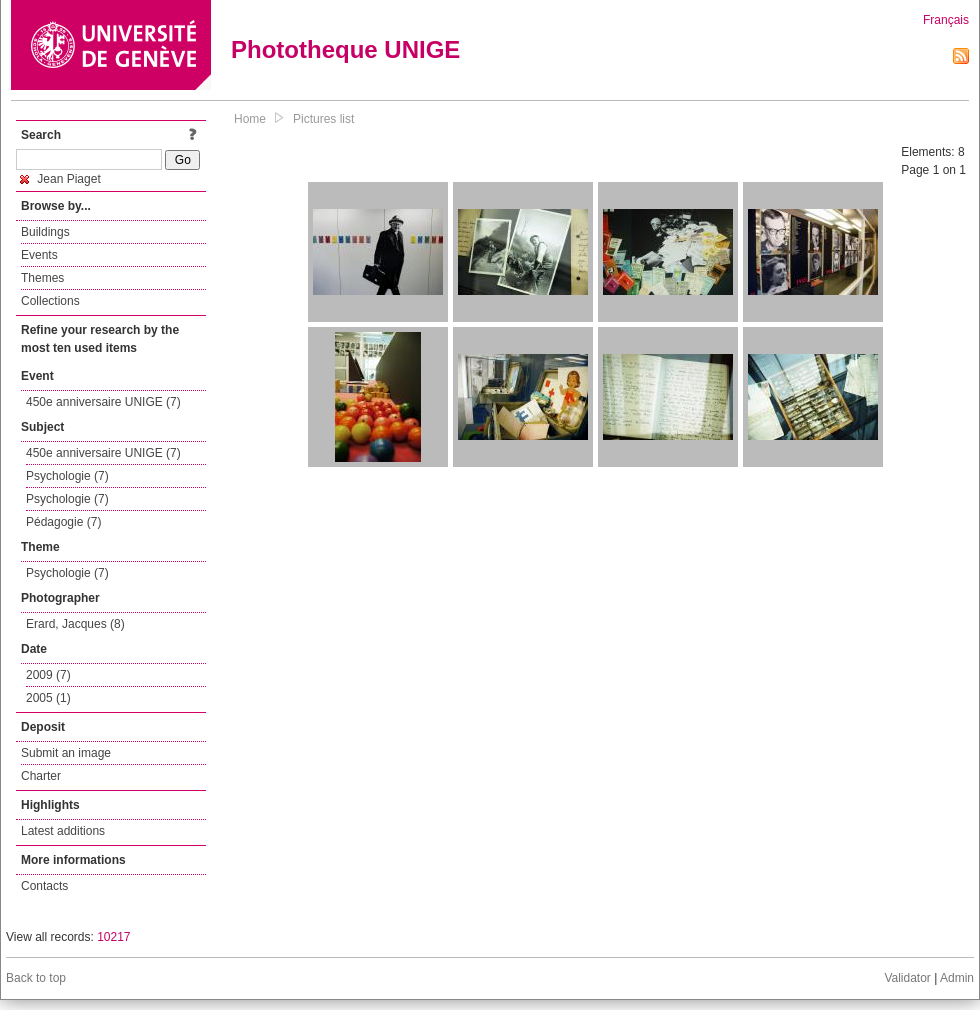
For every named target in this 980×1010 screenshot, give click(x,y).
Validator (907, 978)
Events (39, 255)
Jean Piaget (60, 179)
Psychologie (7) (67, 476)
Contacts (44, 886)
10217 (113, 937)
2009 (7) (48, 675)
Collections (50, 301)
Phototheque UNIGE (345, 49)
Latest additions (63, 831)
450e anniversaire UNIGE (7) (103, 402)
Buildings (45, 232)
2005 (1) (48, 698)
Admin (957, 978)
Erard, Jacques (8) (75, 624)
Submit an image (66, 753)
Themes (42, 278)
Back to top (36, 978)
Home (250, 119)
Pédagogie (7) (63, 522)
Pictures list (323, 119)
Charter (41, 776)
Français (946, 20)
